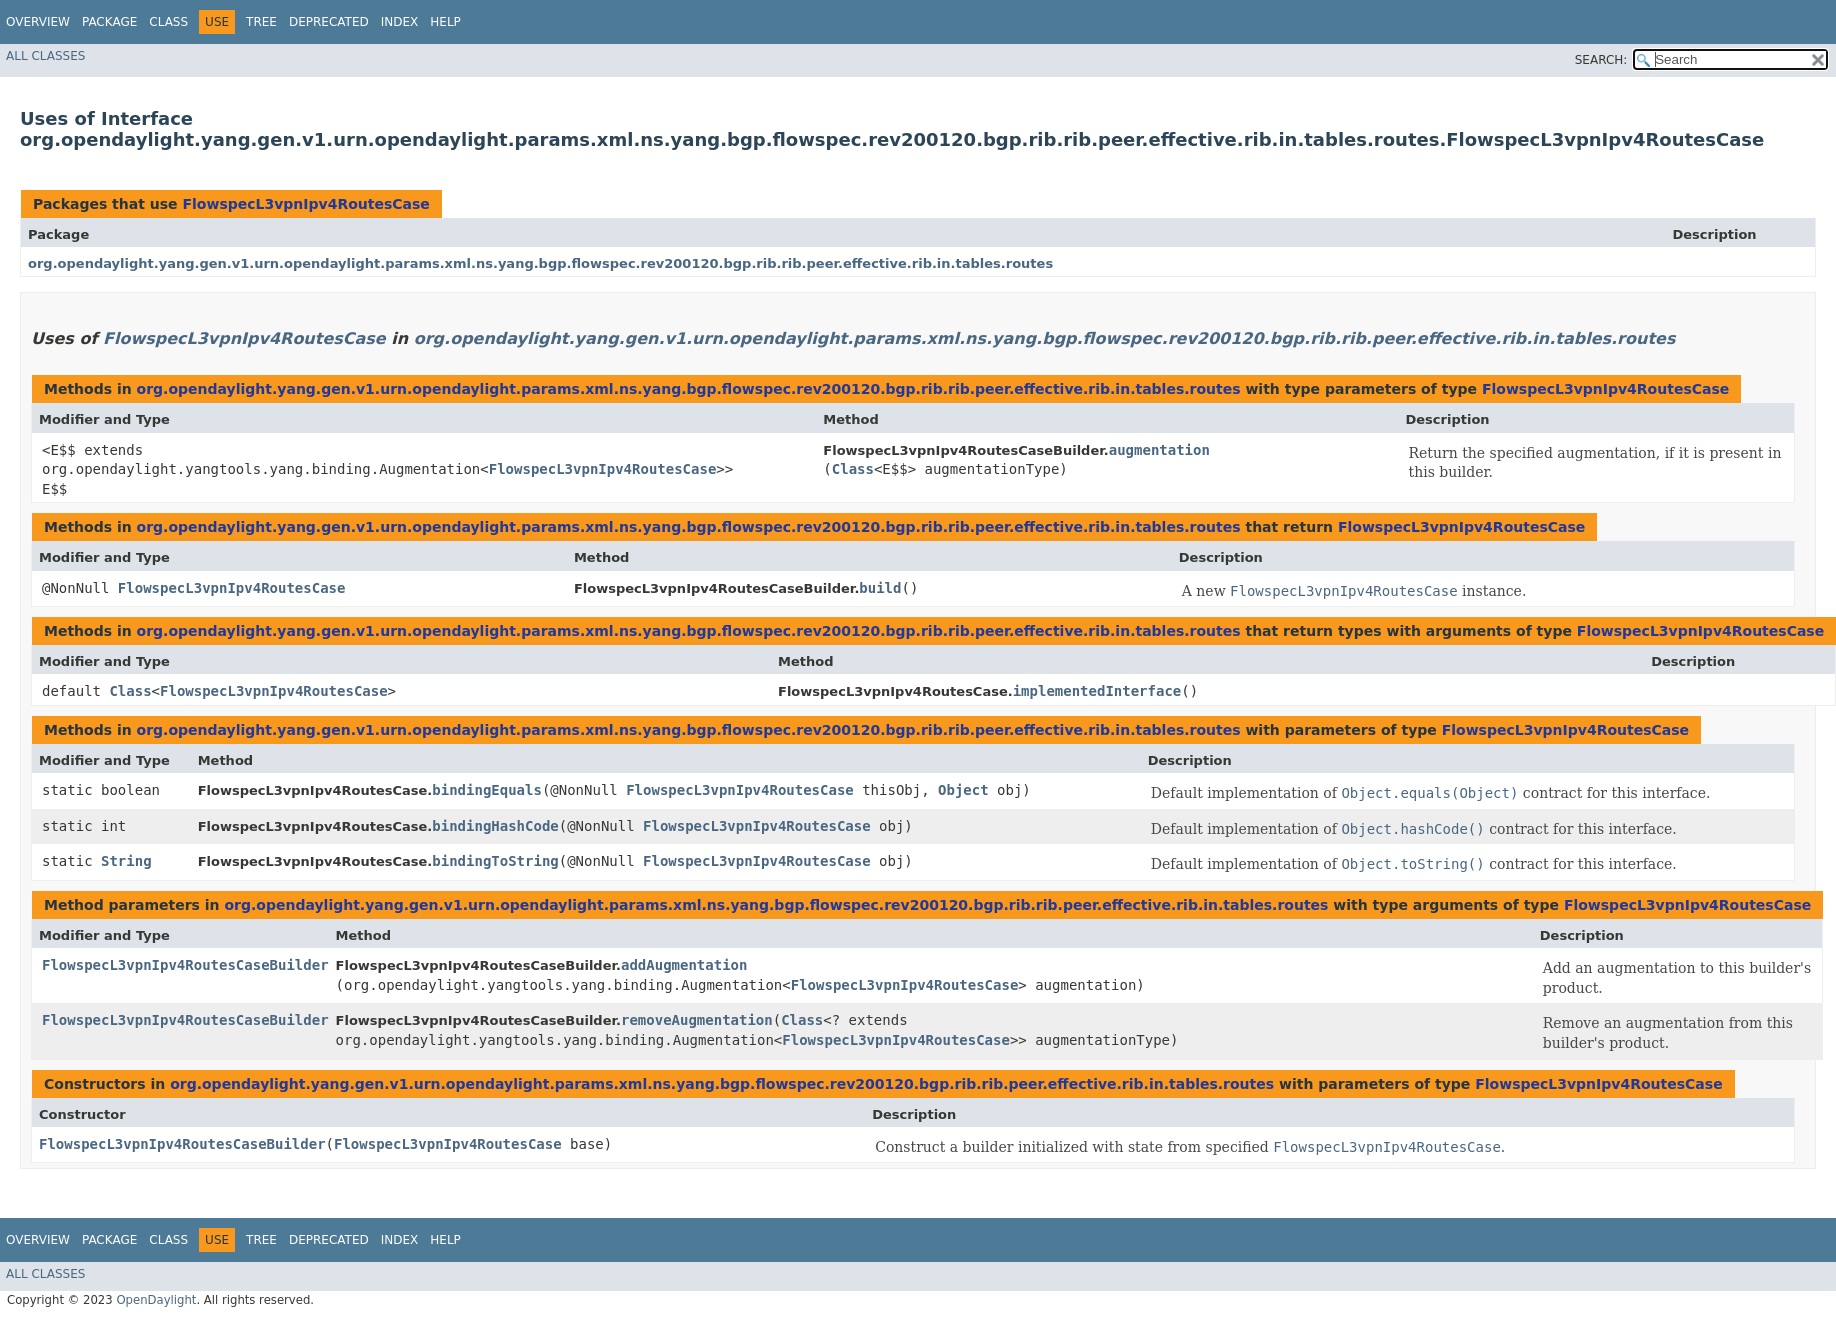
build (880, 588)
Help (445, 22)
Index (400, 22)
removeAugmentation (697, 1020)
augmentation (1159, 450)
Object (963, 790)
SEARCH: (1601, 60)
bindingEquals (487, 790)
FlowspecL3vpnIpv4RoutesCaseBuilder (185, 965)
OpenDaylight (156, 1300)
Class (168, 22)
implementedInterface (1097, 691)
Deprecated (329, 22)
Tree (261, 22)
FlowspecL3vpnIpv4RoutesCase (305, 204)
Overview (38, 22)
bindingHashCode (495, 826)
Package (109, 22)
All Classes (45, 56)
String (126, 861)
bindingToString (495, 861)
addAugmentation (684, 965)
